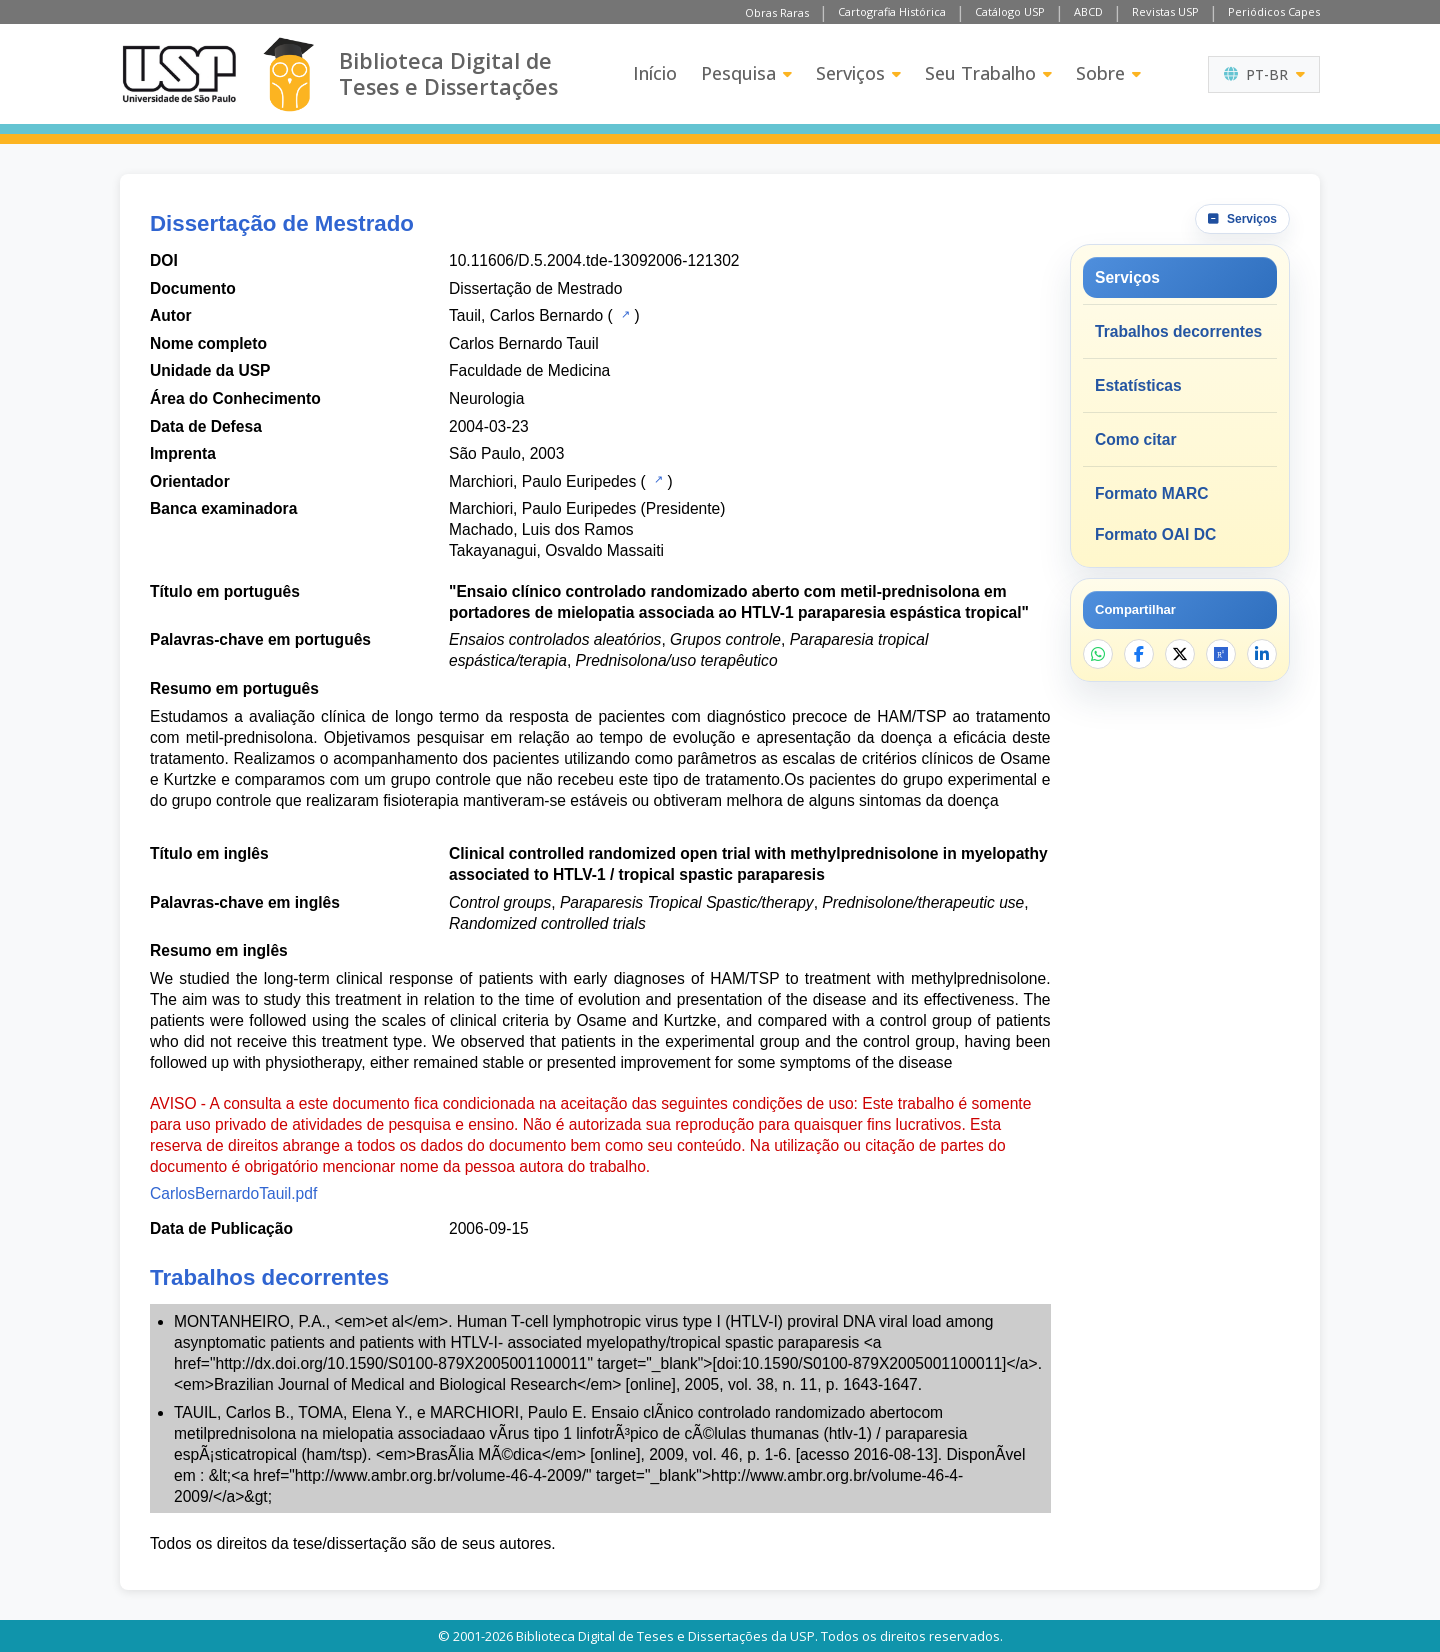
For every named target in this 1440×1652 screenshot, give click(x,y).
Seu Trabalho (988, 73)
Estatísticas (1138, 385)
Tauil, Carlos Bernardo (526, 315)
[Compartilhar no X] (1180, 654)
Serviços (858, 73)
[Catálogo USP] (623, 314)
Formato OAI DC (1155, 534)
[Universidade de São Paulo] (179, 74)
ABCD (1088, 11)
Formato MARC (1151, 493)
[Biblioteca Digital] (288, 74)
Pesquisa (746, 73)
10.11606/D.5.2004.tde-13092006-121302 (594, 260)
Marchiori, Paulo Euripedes (542, 481)
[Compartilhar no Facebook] (1139, 654)
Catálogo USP (1010, 11)
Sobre (1108, 73)
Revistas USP (1165, 11)
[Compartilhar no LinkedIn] (1262, 654)
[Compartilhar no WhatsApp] (1098, 654)
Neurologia (486, 398)
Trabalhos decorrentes (1178, 331)
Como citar (1135, 439)
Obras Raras (777, 12)
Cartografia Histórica (892, 11)
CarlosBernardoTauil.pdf (233, 1193)
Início (655, 73)
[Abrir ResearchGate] (1221, 654)
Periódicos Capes (1274, 11)
